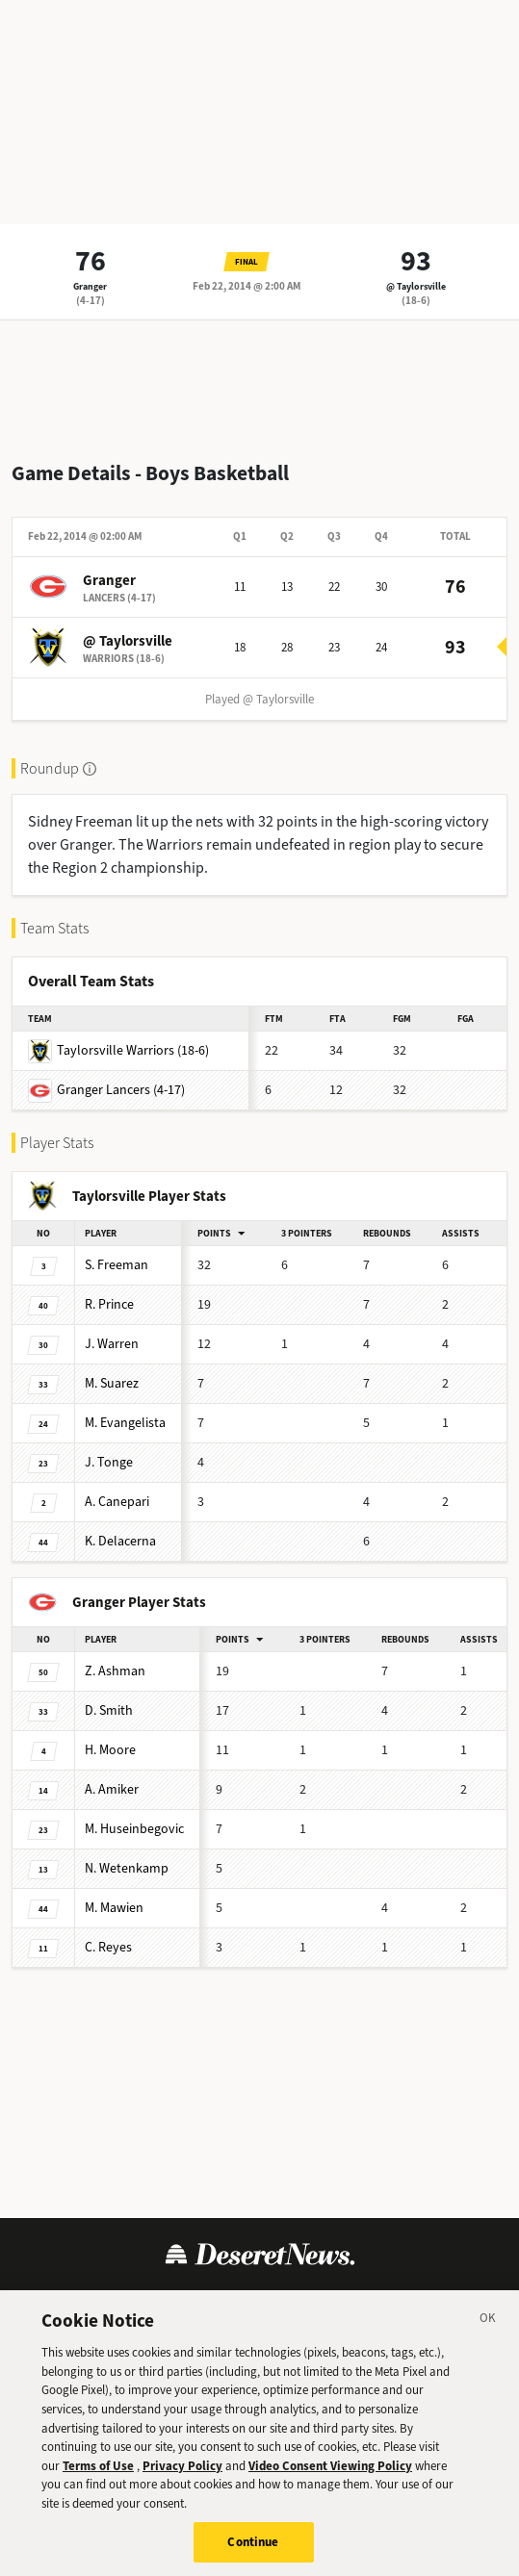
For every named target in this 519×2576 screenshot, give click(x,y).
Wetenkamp (127, 1868)
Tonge (109, 1462)
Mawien (114, 1908)
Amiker (112, 1789)
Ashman (115, 1671)
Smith (109, 1710)
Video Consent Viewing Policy (330, 2481)
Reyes (108, 1947)
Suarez (112, 1383)
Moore (110, 1750)
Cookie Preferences (415, 2300)
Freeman (116, 1265)
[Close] (488, 2337)
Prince (109, 1304)
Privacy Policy (181, 2300)
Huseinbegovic (134, 1829)
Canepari (117, 1501)
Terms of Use (75, 2300)
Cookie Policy (289, 2300)
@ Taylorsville (416, 286)
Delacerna (120, 1541)
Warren (112, 1344)
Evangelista (125, 1423)
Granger (90, 286)
